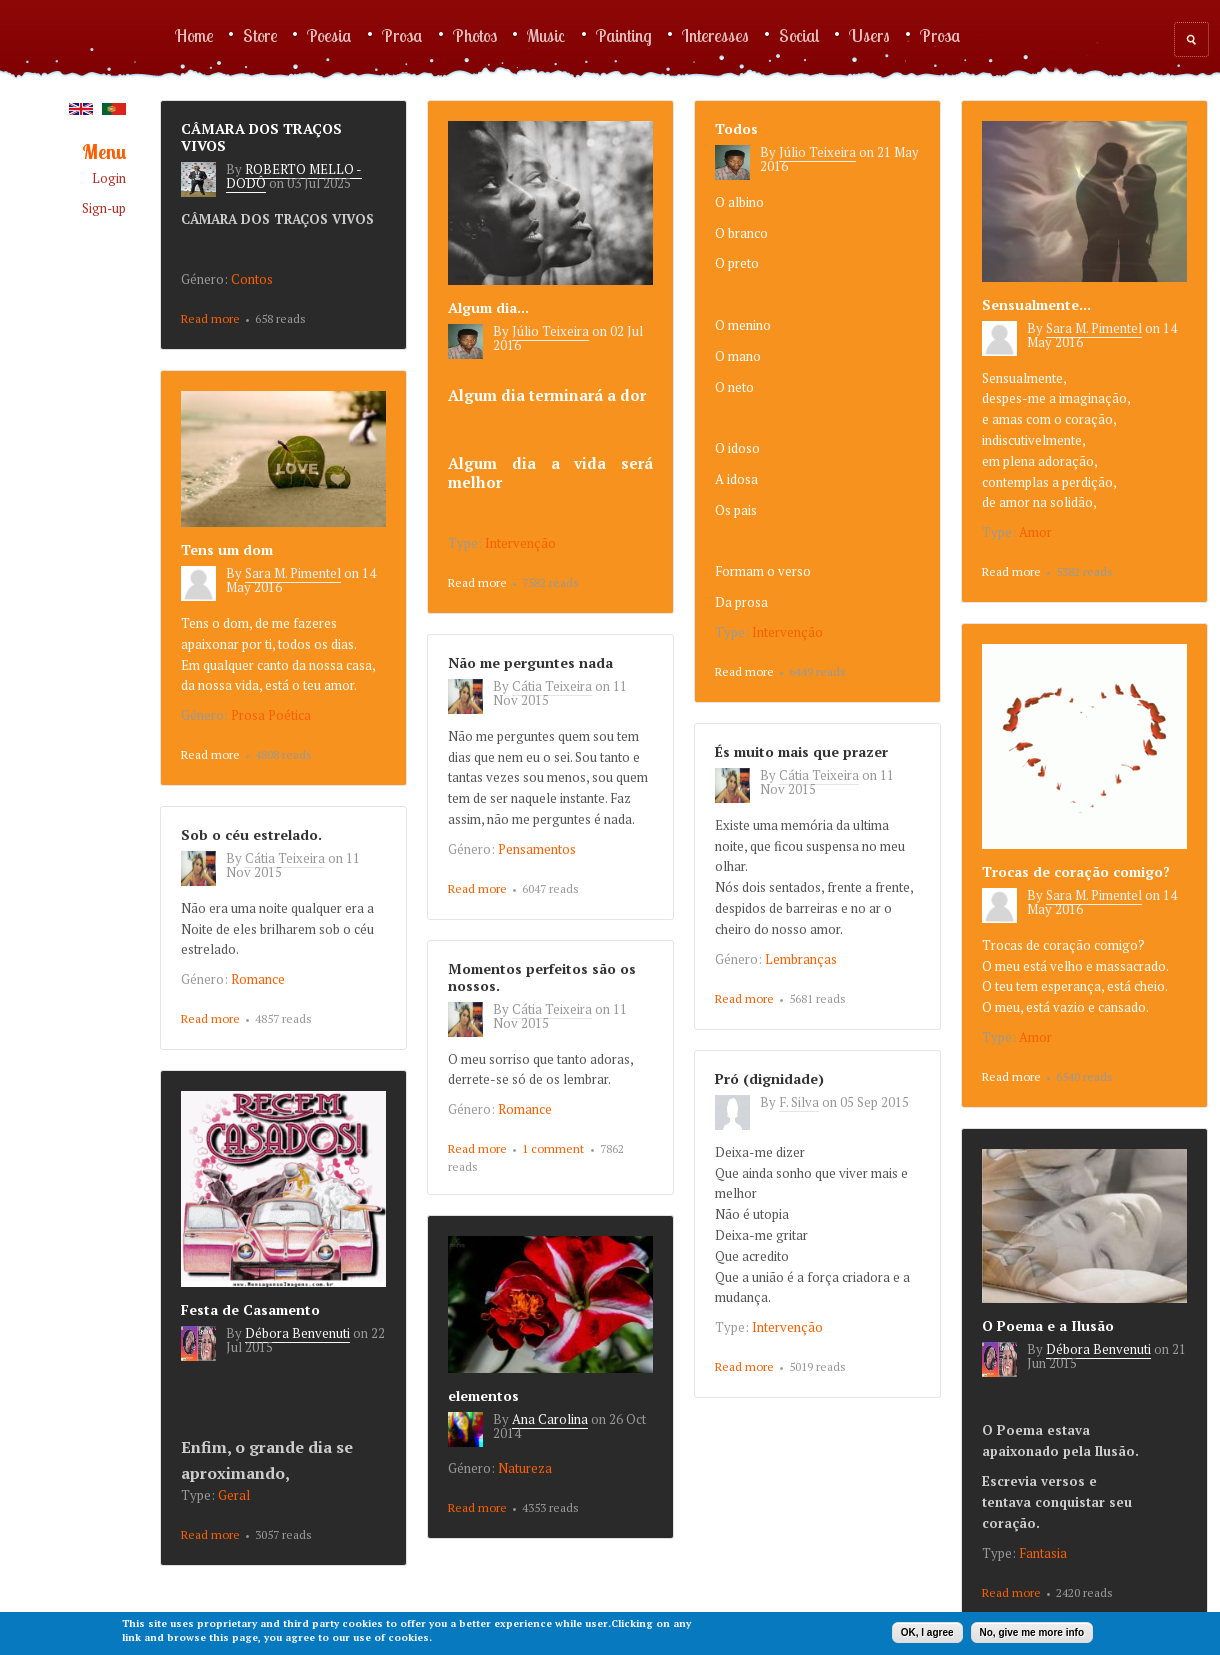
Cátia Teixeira (552, 686)
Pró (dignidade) (769, 1078)
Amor (1035, 532)
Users (869, 35)
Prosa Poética (271, 715)
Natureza (525, 1468)
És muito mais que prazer (801, 751)
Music (546, 35)
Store (260, 35)
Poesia (329, 35)
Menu (104, 152)
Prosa (402, 35)
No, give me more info (1032, 1632)
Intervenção (520, 543)
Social (799, 35)
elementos (483, 1395)
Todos (736, 128)
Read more (210, 320)
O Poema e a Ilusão (1048, 1325)
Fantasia (1043, 1553)
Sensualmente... (1036, 304)
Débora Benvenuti (297, 1333)
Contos (252, 279)
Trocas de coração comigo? (1076, 871)
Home (194, 35)
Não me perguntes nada (530, 662)
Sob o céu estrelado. (251, 834)
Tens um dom (227, 549)
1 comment (553, 1148)
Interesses (715, 35)
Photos (475, 35)
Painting (624, 35)
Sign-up (104, 208)
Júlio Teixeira (550, 331)
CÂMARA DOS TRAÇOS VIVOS (261, 137)
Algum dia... (488, 307)
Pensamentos (537, 849)
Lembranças (801, 959)
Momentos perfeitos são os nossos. (542, 977)
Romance (258, 979)
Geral (234, 1495)
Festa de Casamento (250, 1309)
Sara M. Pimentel (1094, 328)
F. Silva (799, 1102)
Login (109, 178)
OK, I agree (927, 1632)
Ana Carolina (550, 1419)
